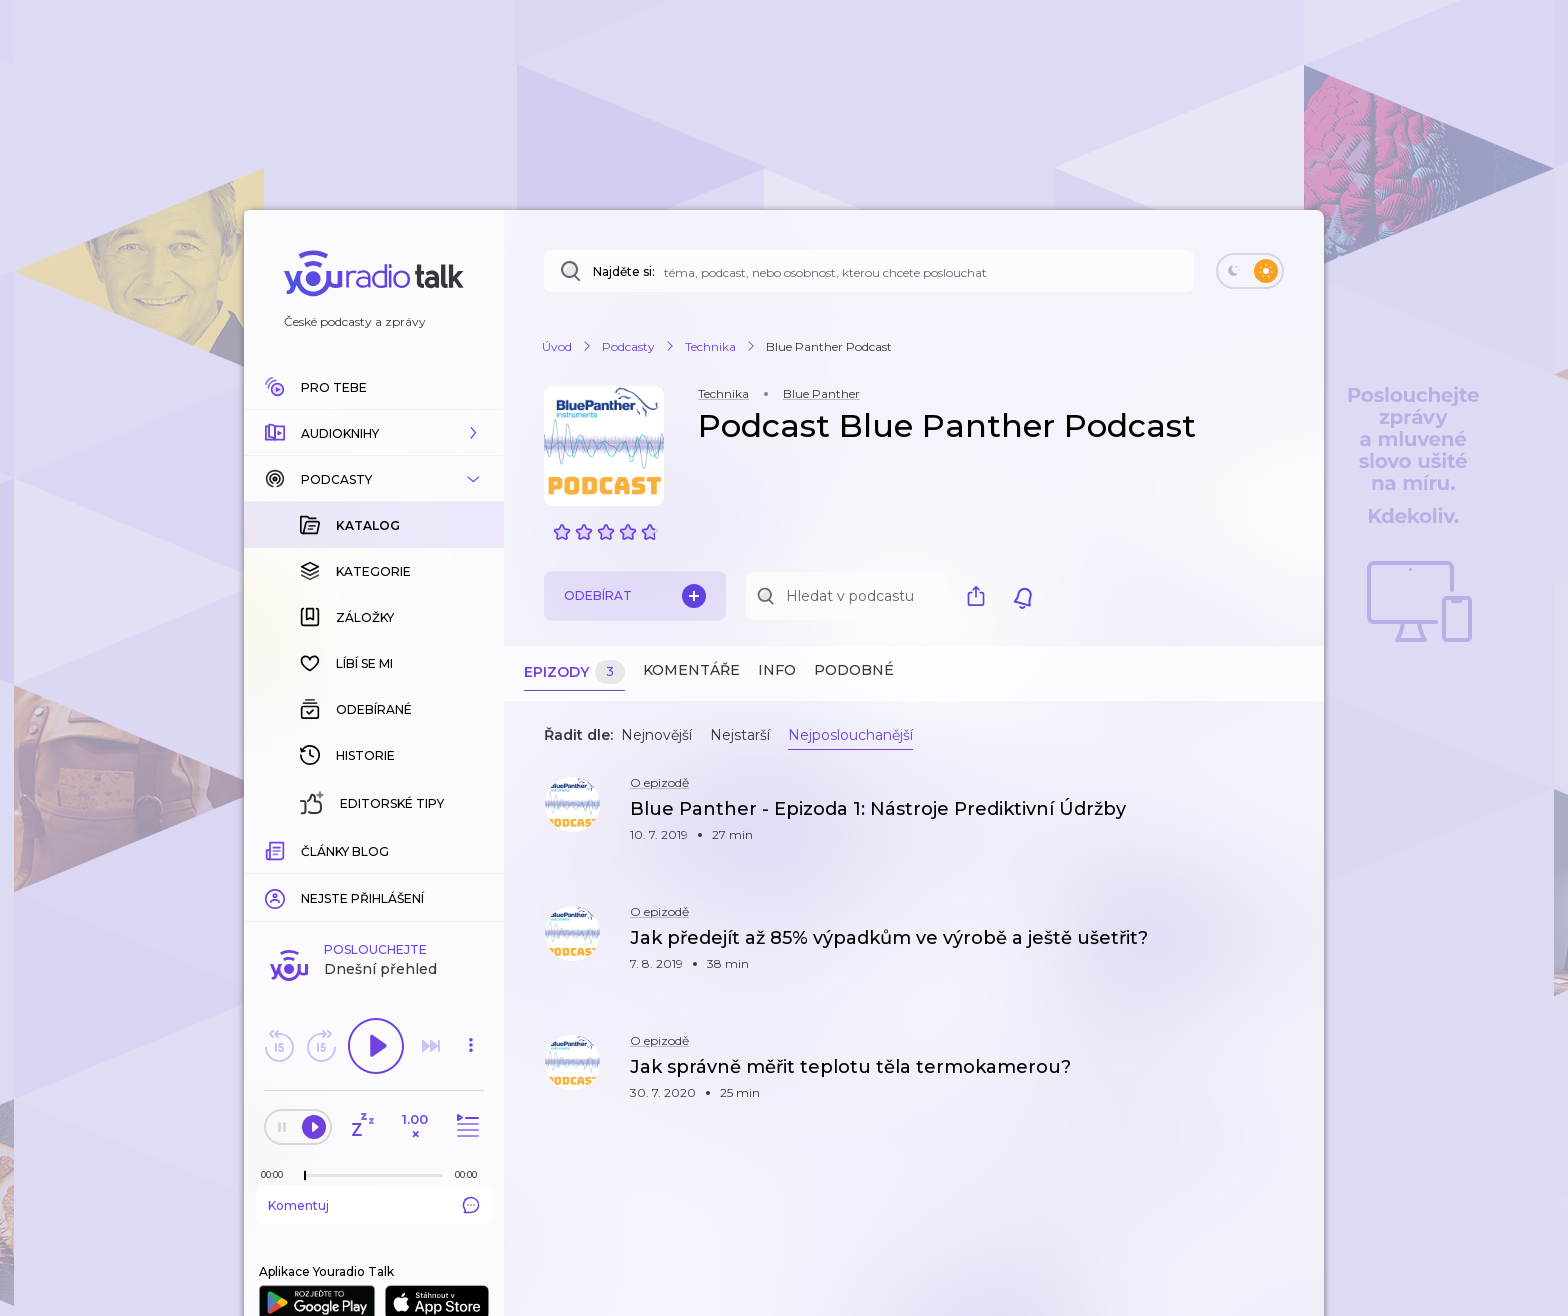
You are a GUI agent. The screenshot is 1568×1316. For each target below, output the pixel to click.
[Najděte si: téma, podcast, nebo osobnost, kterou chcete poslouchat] (869, 271)
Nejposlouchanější (850, 735)
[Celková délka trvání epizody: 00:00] (471, 848)
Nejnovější (656, 735)
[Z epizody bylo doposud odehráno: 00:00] (277, 848)
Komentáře (691, 670)
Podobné (854, 670)
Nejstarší (740, 735)
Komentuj (374, 879)
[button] (374, 433)
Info (777, 670)
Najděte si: (624, 271)
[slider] (305, 850)
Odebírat (635, 596)
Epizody (574, 672)
